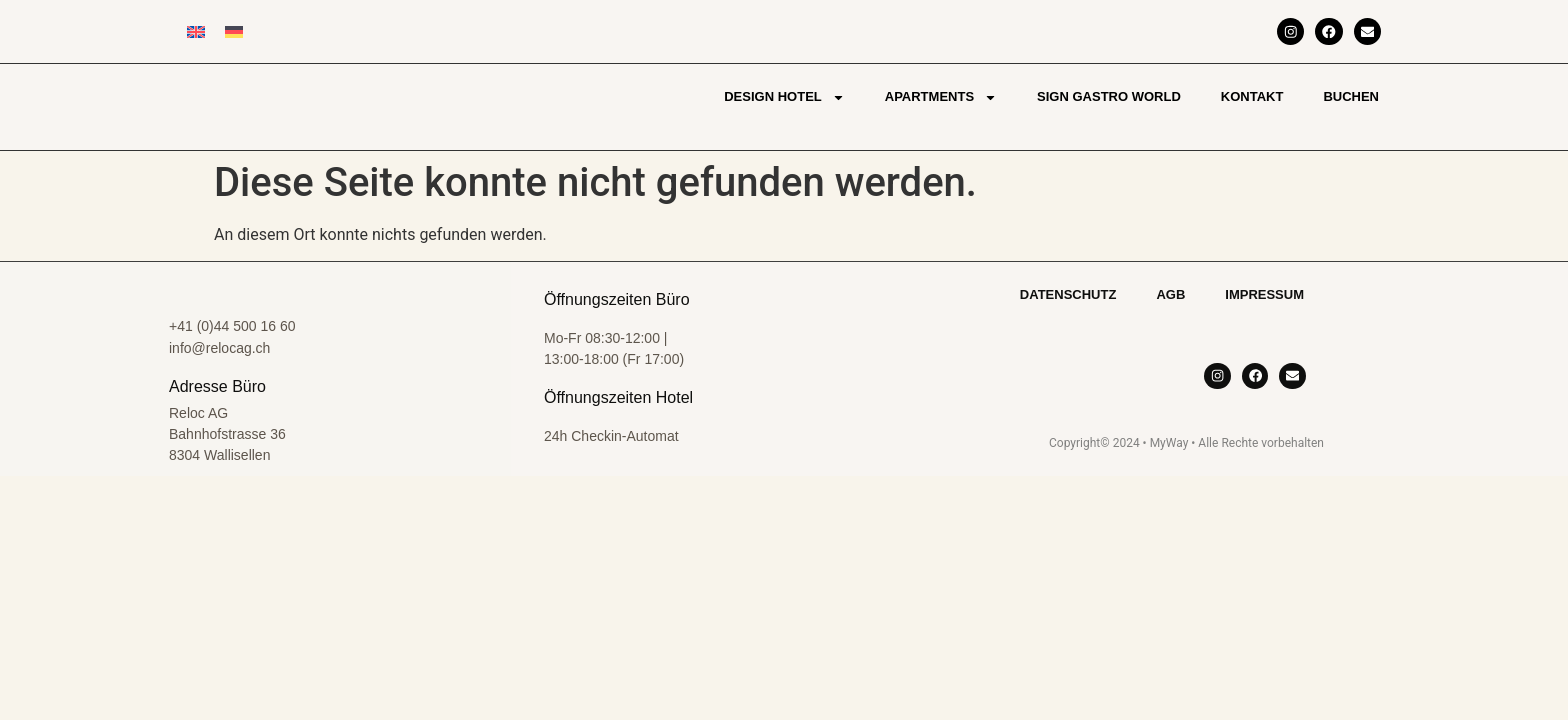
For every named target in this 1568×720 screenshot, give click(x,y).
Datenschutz (1068, 294)
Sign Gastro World (1109, 96)
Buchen (1351, 96)
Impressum (1264, 294)
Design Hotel (784, 97)
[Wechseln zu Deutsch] (234, 31)
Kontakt (1252, 96)
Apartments (941, 97)
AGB (1170, 294)
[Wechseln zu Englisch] (196, 31)
